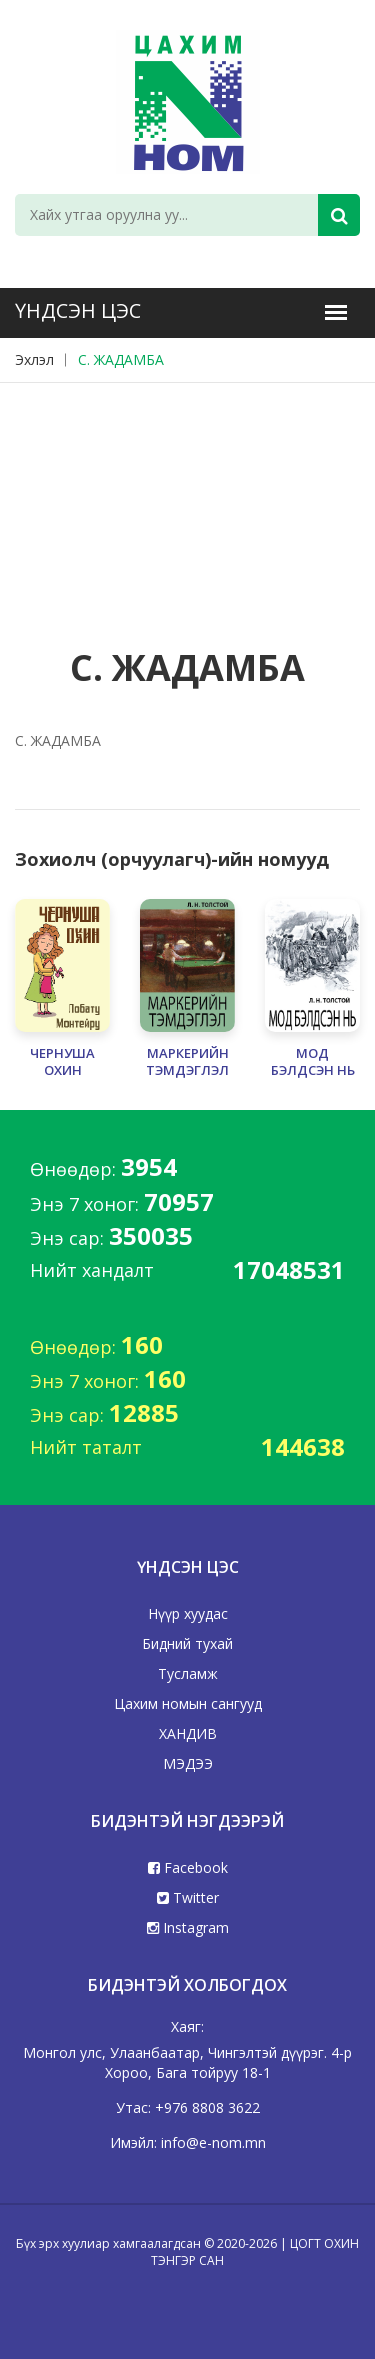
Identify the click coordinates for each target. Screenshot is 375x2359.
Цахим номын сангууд (188, 1703)
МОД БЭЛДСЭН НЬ (313, 1062)
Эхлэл (34, 359)
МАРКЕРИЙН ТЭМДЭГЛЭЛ (187, 1062)
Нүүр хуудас (188, 1613)
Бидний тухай (187, 1643)
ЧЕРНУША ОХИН (62, 1062)
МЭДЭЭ (188, 1763)
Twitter (188, 1897)
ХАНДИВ (188, 1733)
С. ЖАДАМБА (121, 359)
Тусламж (188, 1673)
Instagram (188, 1927)
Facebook (188, 1867)
